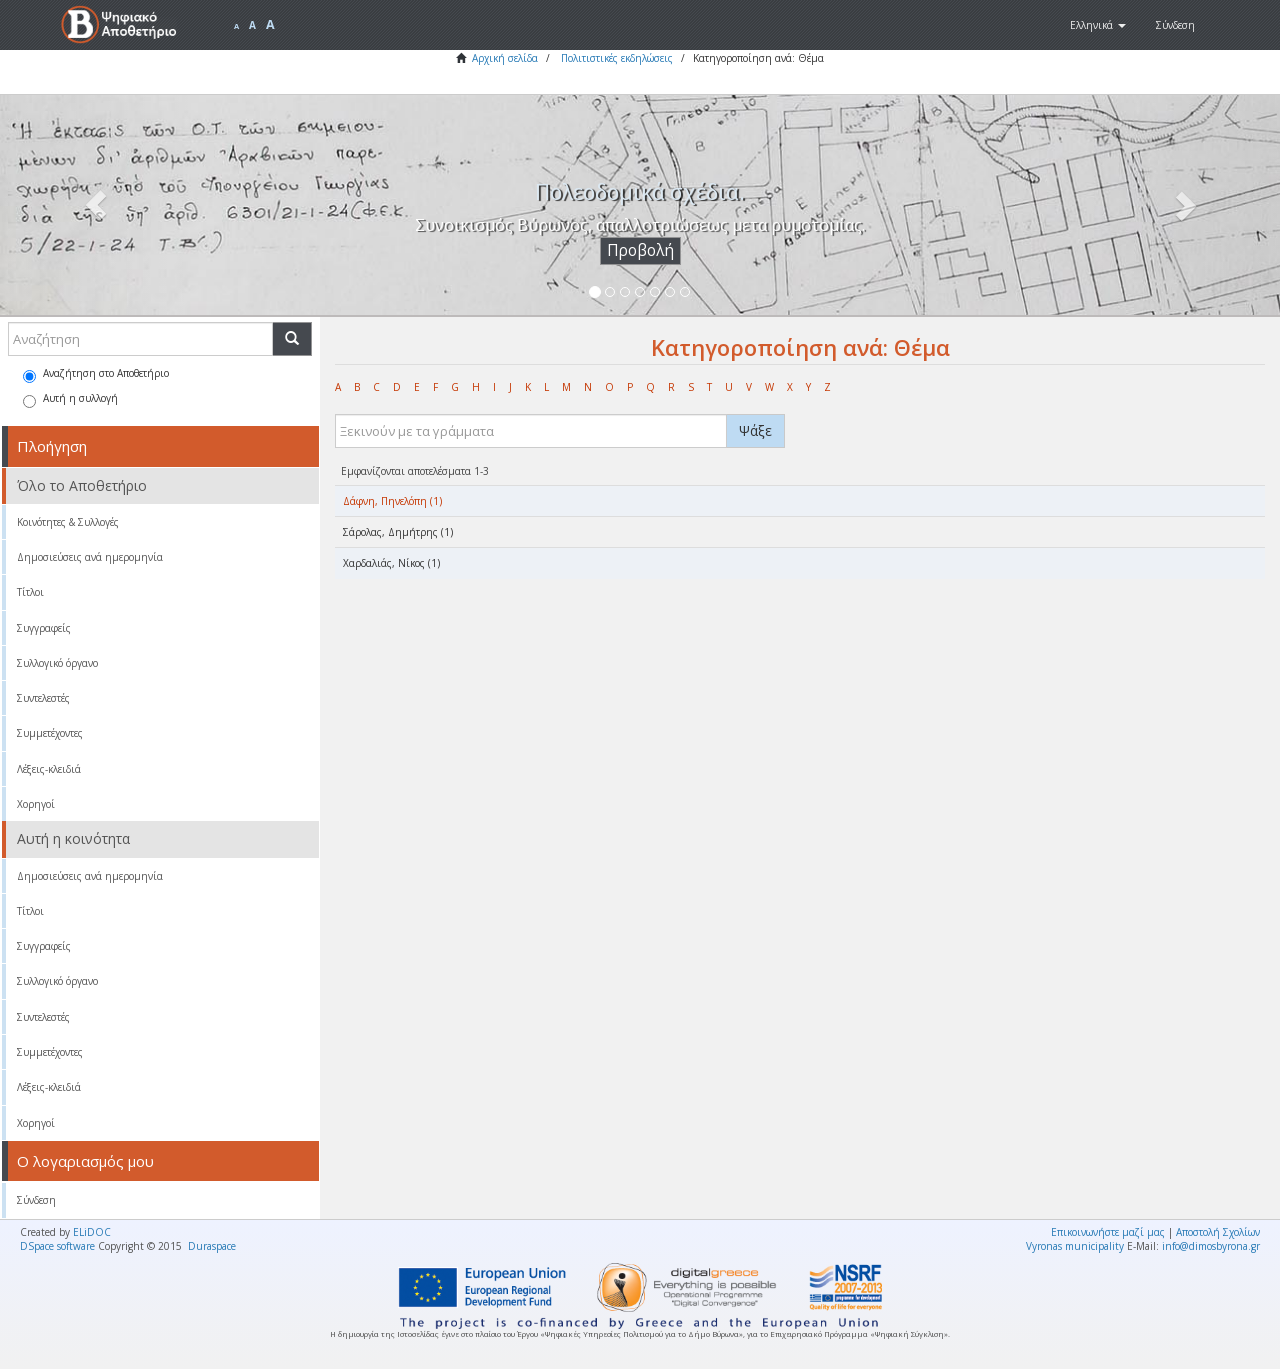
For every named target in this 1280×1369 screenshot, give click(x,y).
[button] (1098, 25)
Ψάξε (755, 430)
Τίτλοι (30, 592)
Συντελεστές (43, 698)
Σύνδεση (36, 1200)
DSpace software (57, 1246)
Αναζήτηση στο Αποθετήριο (96, 374)
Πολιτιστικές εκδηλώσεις (617, 58)
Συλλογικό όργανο (57, 663)
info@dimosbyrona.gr (1211, 1246)
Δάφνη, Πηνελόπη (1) (392, 501)
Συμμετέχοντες (50, 733)
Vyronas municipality (1075, 1246)
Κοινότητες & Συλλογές (68, 522)
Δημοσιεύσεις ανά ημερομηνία (90, 557)
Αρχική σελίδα (505, 58)
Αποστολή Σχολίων (1218, 1232)
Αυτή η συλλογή (70, 399)
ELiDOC (92, 1232)
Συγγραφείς (44, 628)
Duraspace (212, 1246)
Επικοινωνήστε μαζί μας (1108, 1232)
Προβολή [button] (640, 250)
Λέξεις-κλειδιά (49, 769)
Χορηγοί (36, 804)
